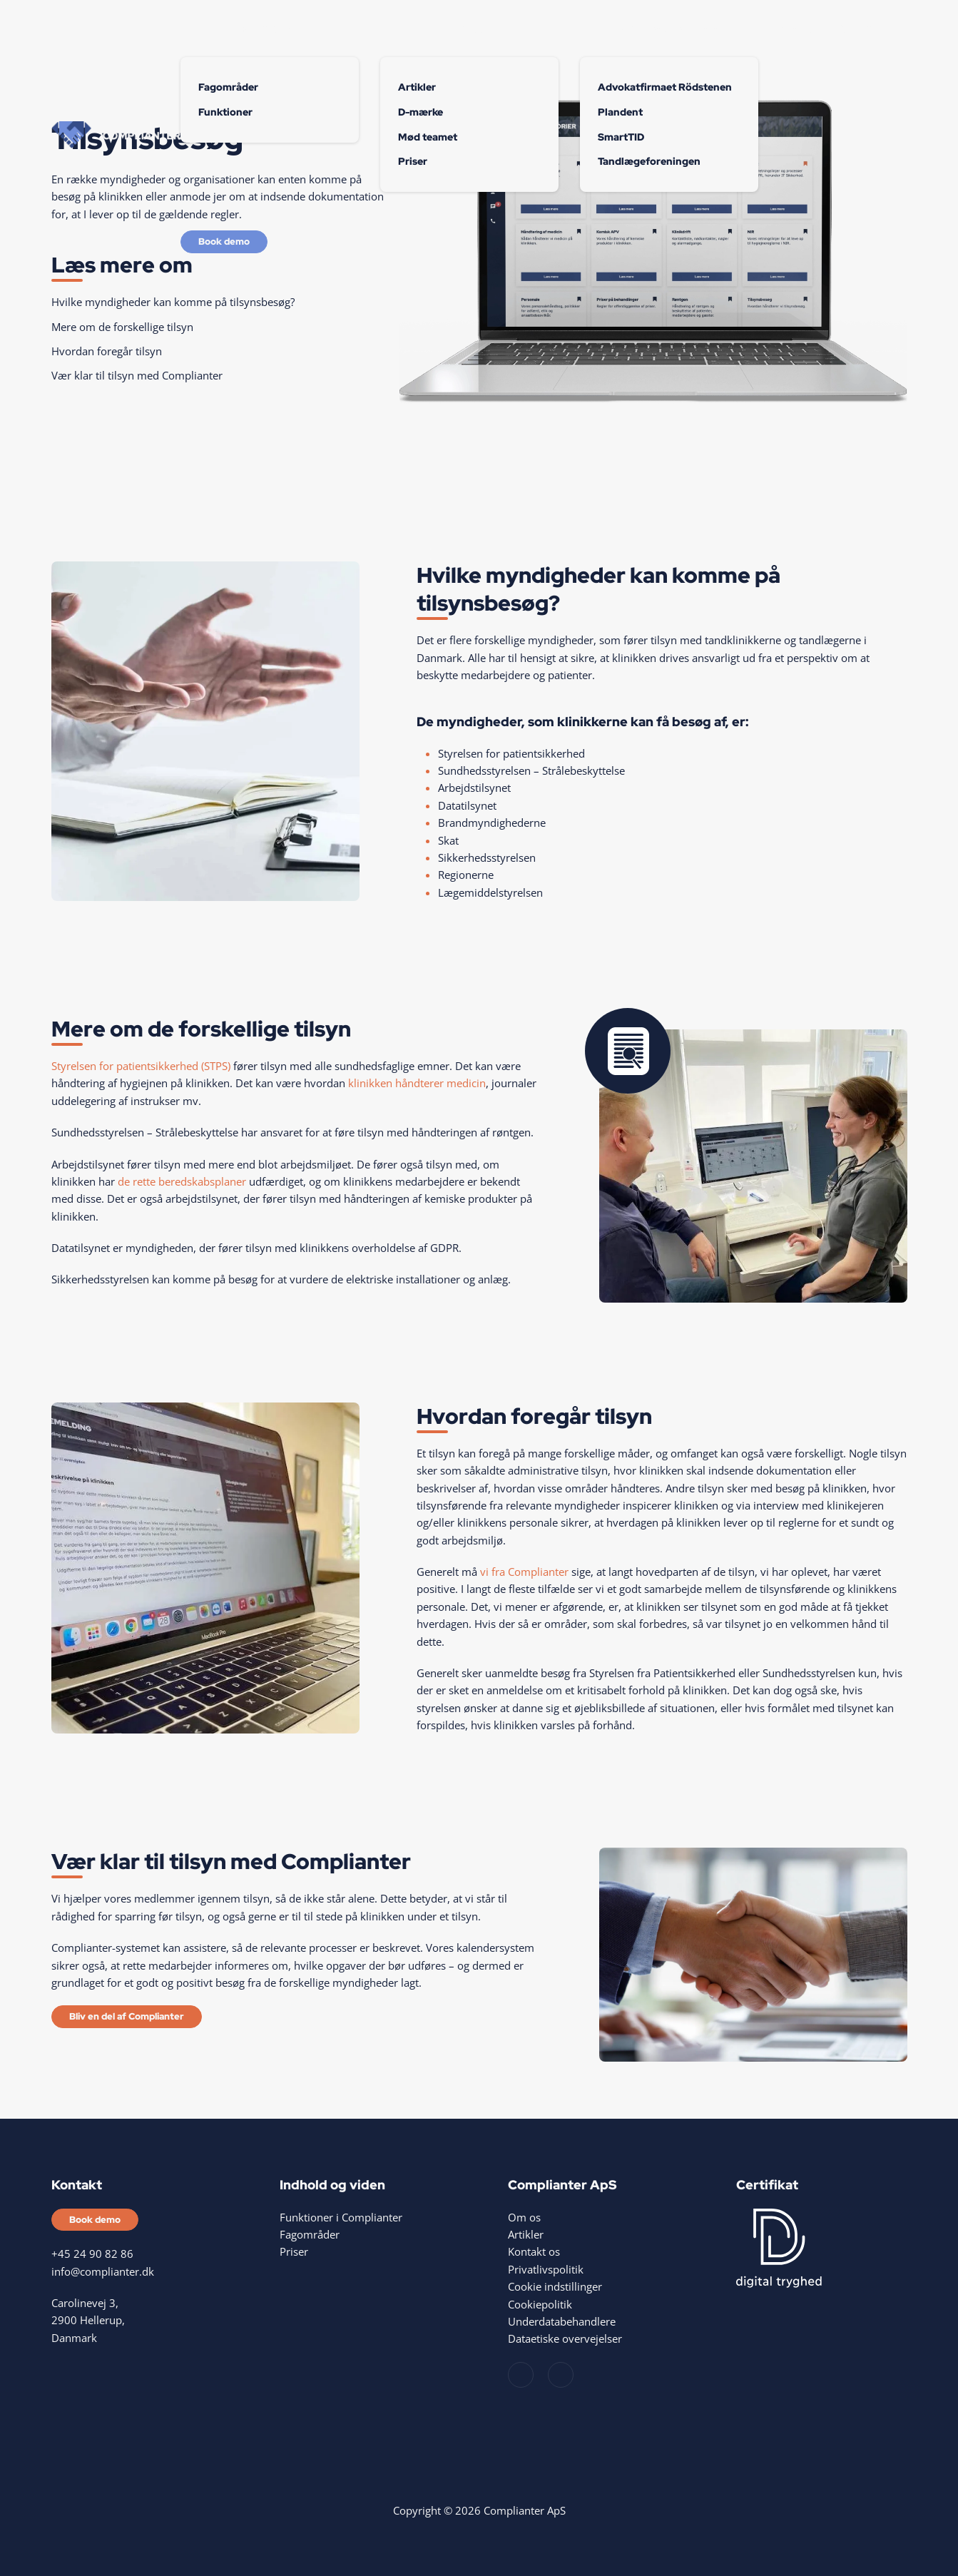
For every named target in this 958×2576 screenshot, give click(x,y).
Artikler (417, 87)
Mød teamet (427, 137)
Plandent (620, 112)
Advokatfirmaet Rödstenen (665, 87)
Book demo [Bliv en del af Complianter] (224, 241)
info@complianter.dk (102, 2271)
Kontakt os (534, 2251)
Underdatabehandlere (562, 2321)
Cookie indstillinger (555, 2286)
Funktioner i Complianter (341, 2217)
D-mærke (420, 112)
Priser (412, 161)
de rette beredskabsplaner (182, 1181)
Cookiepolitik (540, 2304)
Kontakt (854, 28)
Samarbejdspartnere (668, 28)
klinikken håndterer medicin (417, 1083)
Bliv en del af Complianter (126, 2016)
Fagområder (228, 87)
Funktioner (268, 28)
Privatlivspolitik (546, 2269)
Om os (468, 28)
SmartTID (621, 137)
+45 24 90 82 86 (92, 2253)
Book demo (95, 2220)
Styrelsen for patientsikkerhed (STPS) (140, 1066)
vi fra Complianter (524, 1571)
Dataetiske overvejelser (565, 2338)
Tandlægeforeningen (649, 161)
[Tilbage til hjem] (115, 135)
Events (796, 28)
